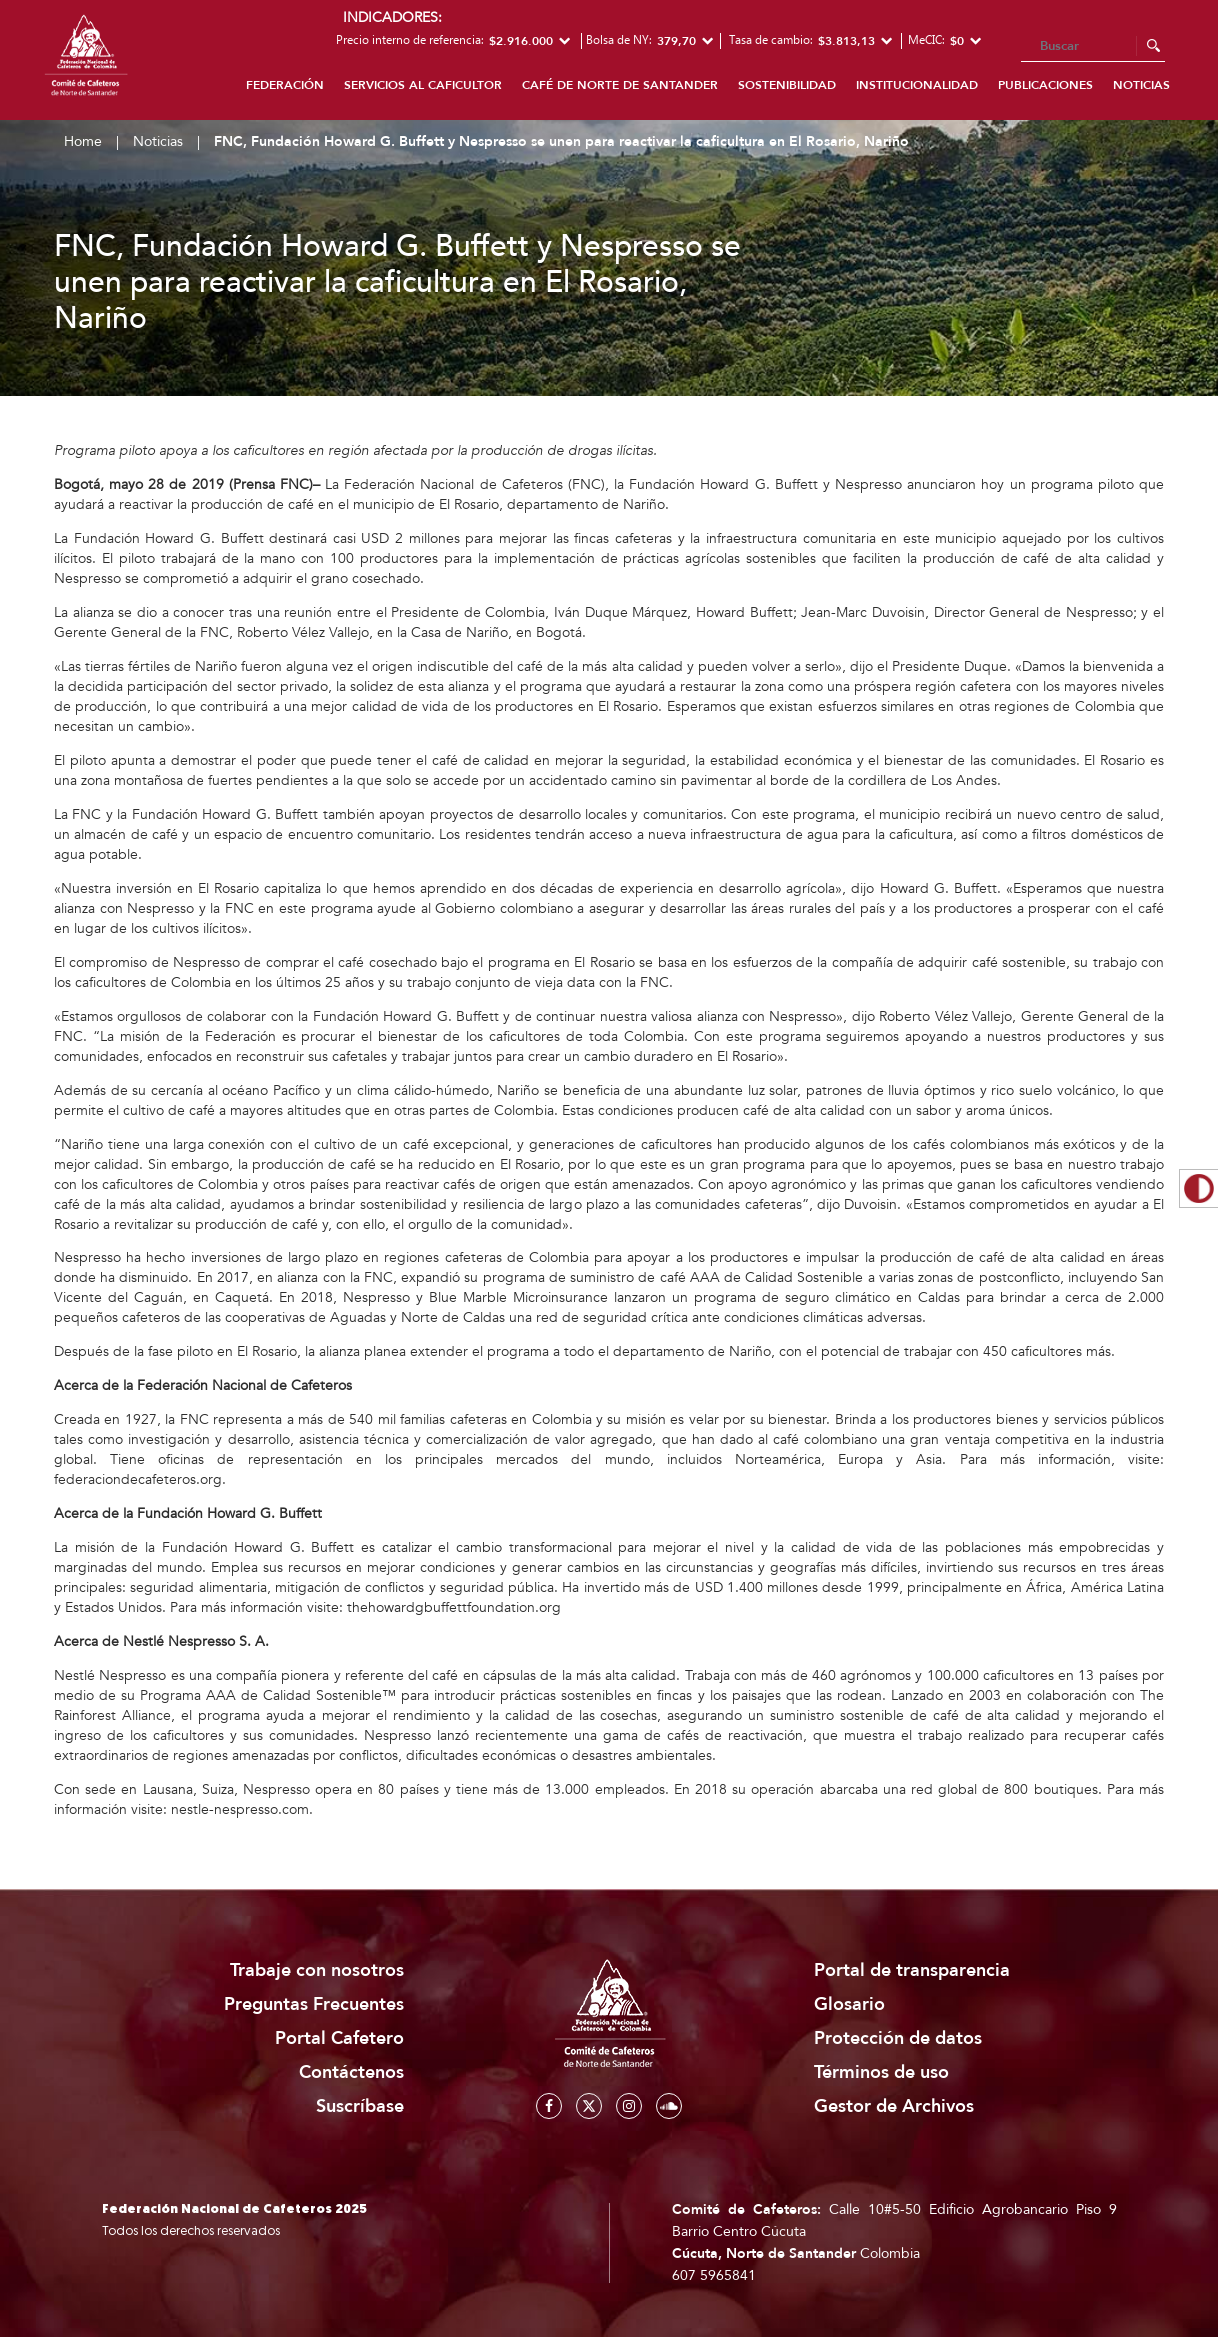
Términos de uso (881, 2072)
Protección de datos (898, 2038)
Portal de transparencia (912, 1970)
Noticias (1141, 85)
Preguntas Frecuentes (314, 2004)
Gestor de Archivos (894, 2106)
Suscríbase (360, 2106)
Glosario (849, 2004)
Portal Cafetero (339, 2038)
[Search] (1093, 47)
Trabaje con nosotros (317, 1970)
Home (83, 141)
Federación (285, 85)
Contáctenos (351, 2072)
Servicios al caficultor (423, 85)
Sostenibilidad (787, 85)
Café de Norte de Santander (620, 85)
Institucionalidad (917, 85)
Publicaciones (1045, 85)
